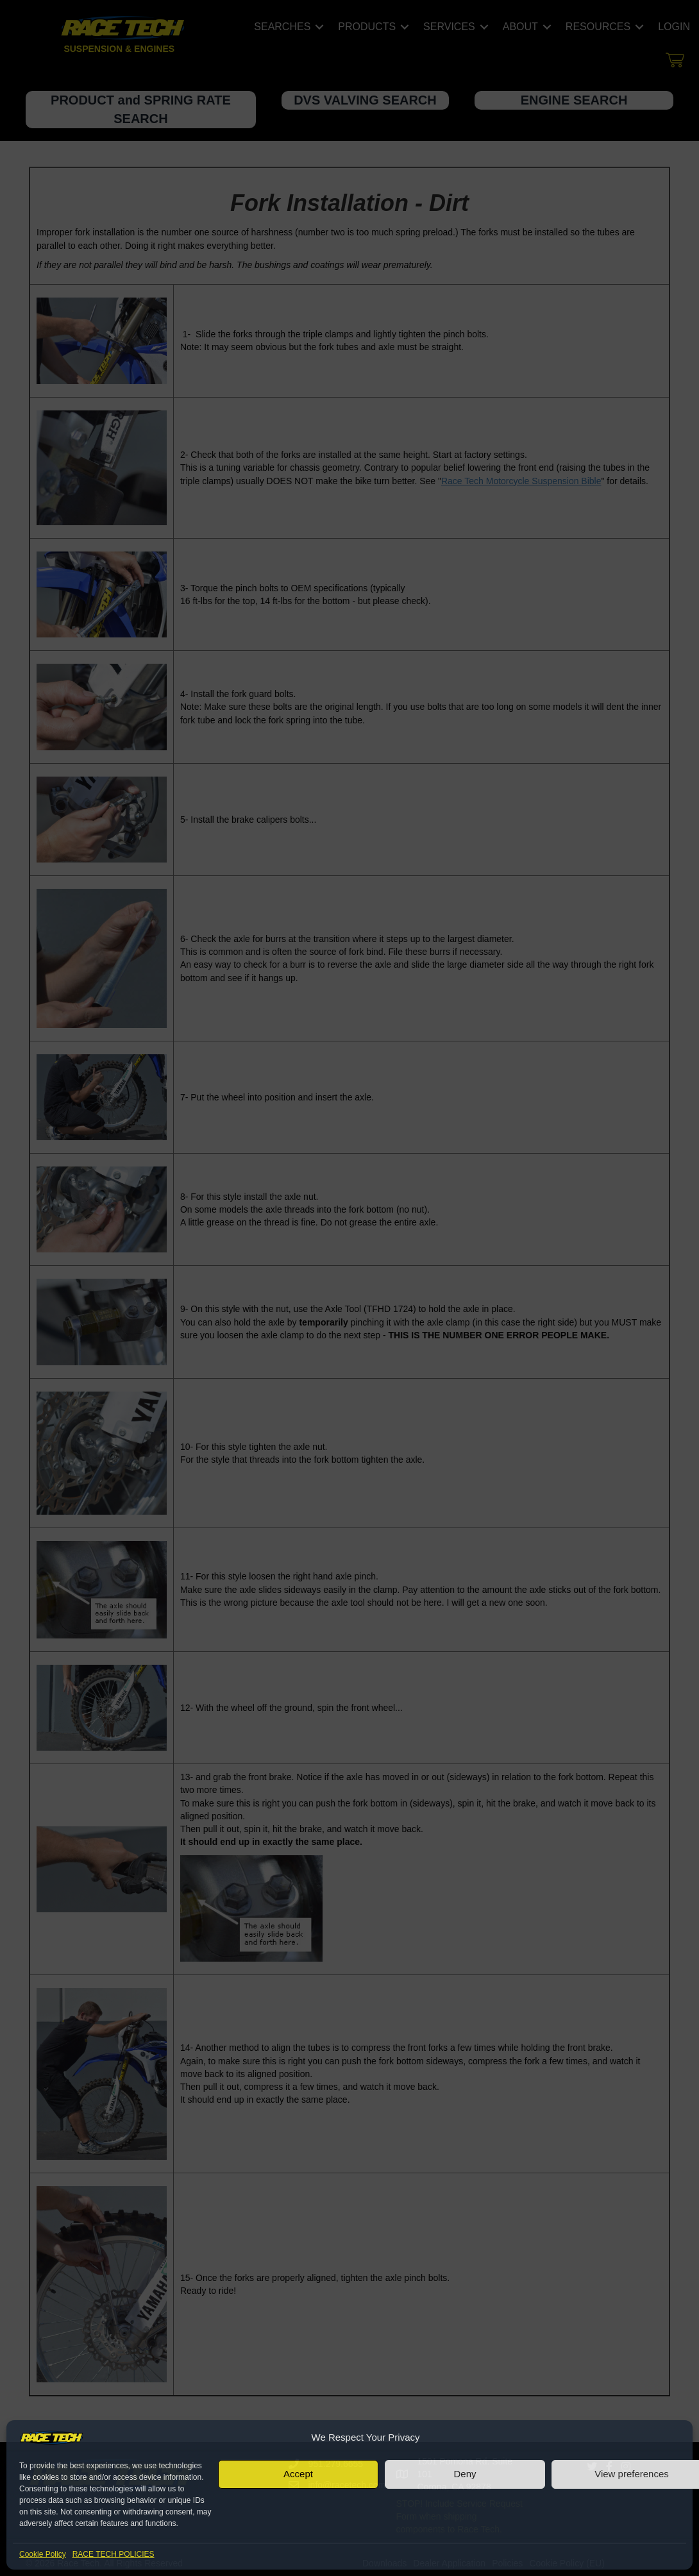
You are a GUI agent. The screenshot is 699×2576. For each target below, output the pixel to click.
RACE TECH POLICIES (113, 2554)
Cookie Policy (42, 2554)
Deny (464, 2473)
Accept (298, 2473)
